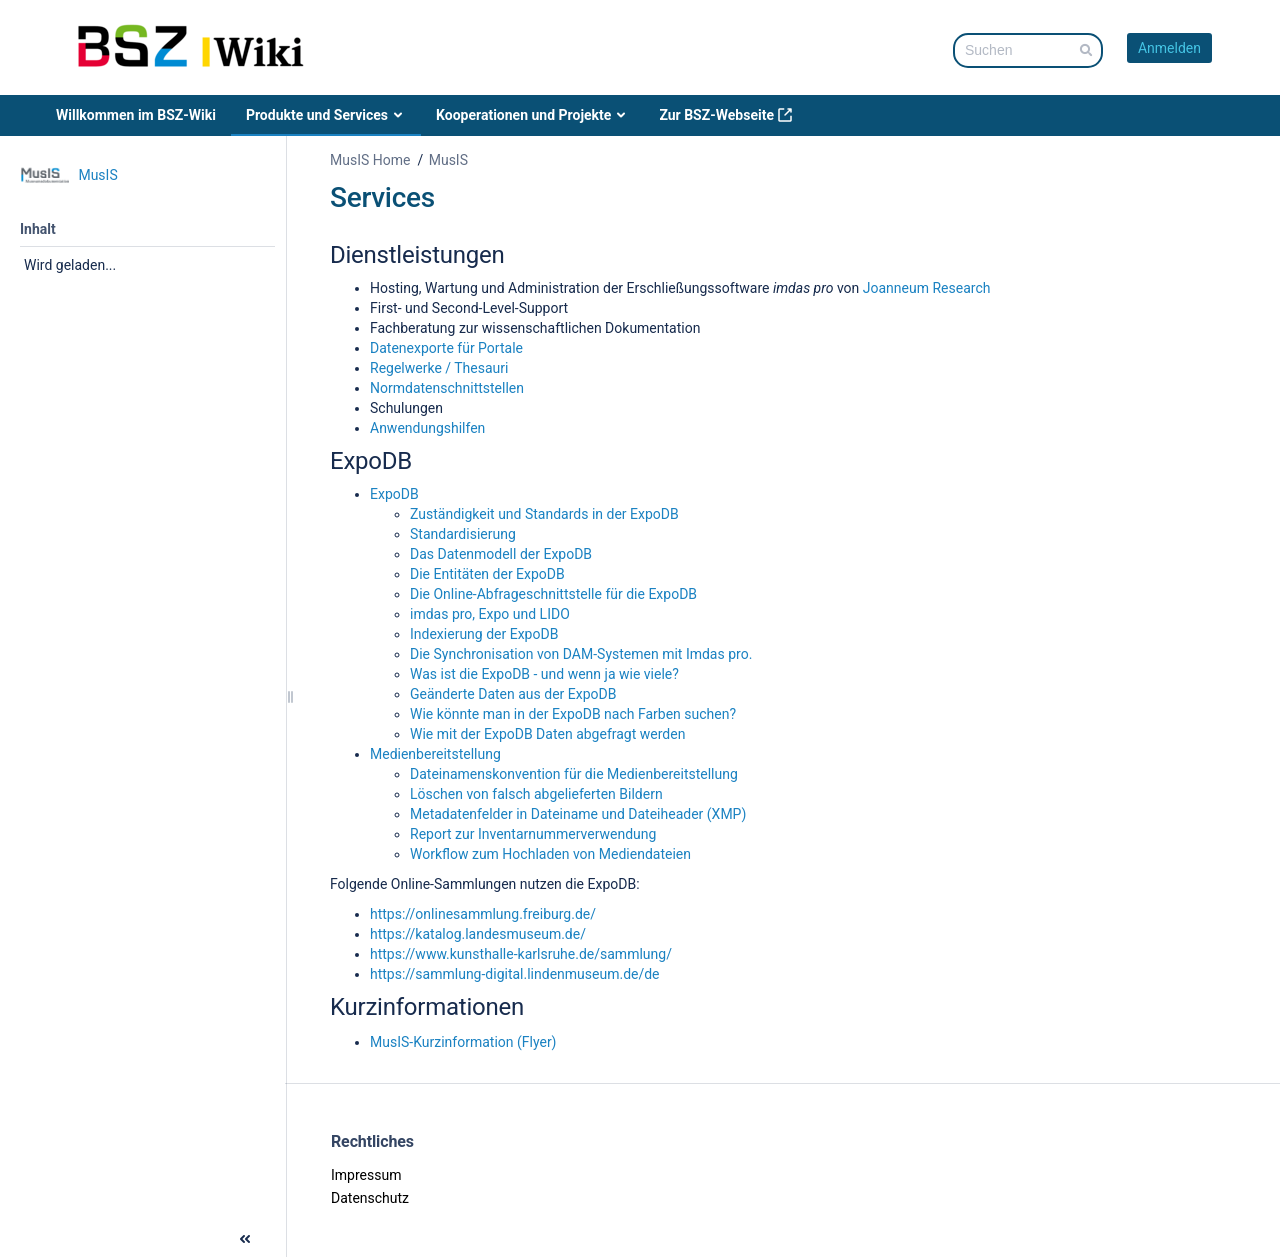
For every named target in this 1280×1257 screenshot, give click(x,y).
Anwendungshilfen (427, 428)
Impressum (366, 1175)
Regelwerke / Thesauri (439, 368)
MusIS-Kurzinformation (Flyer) (463, 1042)
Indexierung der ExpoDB (484, 634)
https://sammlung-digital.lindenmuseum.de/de (515, 974)
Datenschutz (370, 1198)
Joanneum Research (927, 288)
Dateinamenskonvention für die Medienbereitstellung (574, 774)
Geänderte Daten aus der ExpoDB (513, 694)
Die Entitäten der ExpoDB (487, 574)
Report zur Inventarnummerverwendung (533, 834)
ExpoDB (394, 494)
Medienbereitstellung (435, 754)
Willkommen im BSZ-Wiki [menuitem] (136, 115)
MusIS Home (370, 160)
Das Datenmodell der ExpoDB (501, 554)
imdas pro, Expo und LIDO (490, 614)
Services (382, 197)
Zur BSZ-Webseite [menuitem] (726, 115)
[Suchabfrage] (1028, 50)
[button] (18, 1237)
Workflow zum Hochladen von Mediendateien (550, 854)
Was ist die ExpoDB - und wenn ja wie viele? (544, 674)
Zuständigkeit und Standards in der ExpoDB (544, 514)
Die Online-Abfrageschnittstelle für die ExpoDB (553, 594)
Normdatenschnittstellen (447, 388)
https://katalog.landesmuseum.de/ (478, 934)
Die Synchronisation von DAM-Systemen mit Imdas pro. (581, 654)
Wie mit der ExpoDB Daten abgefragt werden (547, 734)
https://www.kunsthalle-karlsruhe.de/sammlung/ (521, 954)
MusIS (448, 160)
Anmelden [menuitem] (1169, 48)
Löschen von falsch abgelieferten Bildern (536, 794)
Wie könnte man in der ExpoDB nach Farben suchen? (573, 714)
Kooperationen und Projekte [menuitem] (532, 115)
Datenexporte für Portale (446, 348)
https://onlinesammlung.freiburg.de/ (483, 914)
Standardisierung (463, 534)
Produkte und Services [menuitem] (326, 115)
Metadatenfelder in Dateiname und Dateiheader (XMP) (578, 814)
